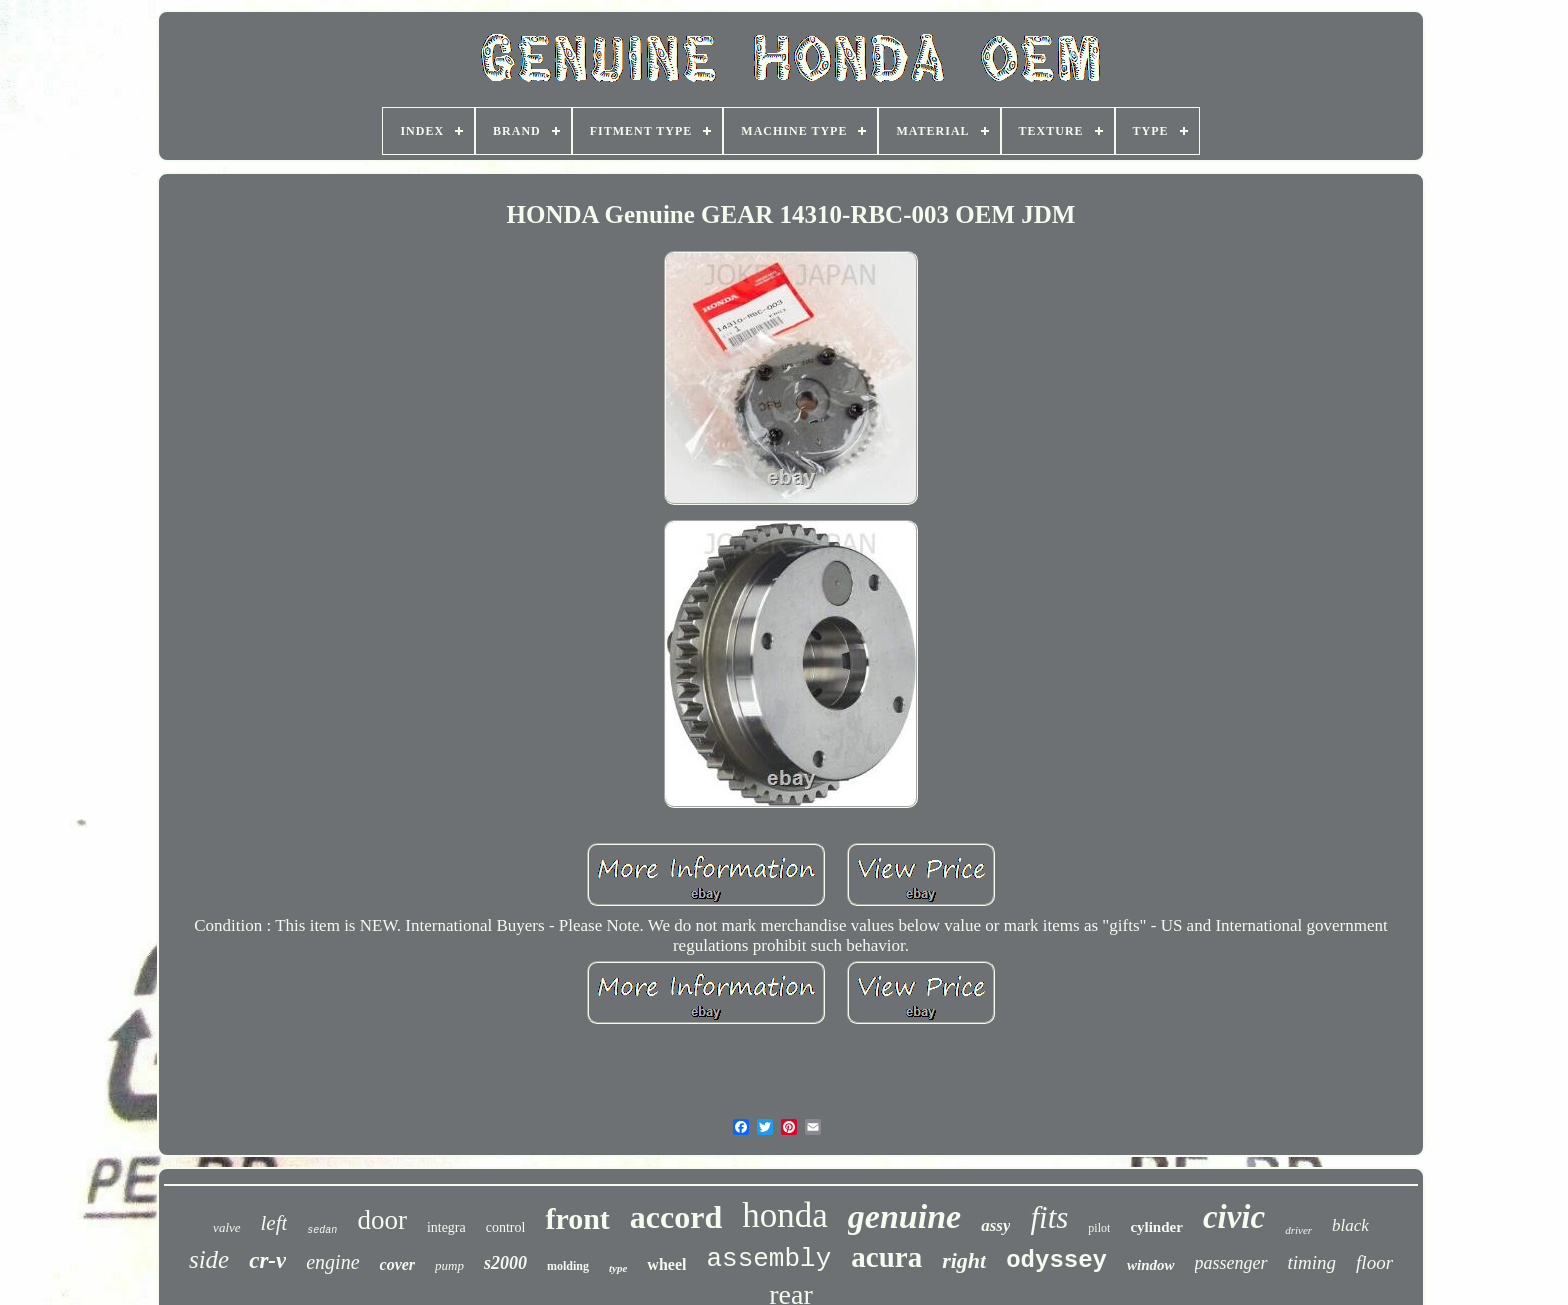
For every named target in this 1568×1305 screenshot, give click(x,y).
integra (446, 1227)
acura (886, 1257)
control (506, 1227)
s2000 (505, 1263)
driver (1298, 1230)
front (577, 1218)
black (1350, 1225)
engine (332, 1262)
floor (1374, 1262)
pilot (1099, 1228)
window (1151, 1265)
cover (398, 1264)
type (618, 1268)
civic (1234, 1217)
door (382, 1220)
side (209, 1259)
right (964, 1260)
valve (226, 1227)
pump (449, 1265)
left (274, 1223)
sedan (322, 1230)
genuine (904, 1216)
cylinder (1156, 1227)
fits (1049, 1217)
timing (1312, 1262)
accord (676, 1217)
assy (995, 1225)
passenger (1231, 1263)
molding (568, 1266)
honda (785, 1215)
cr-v (267, 1260)
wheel (666, 1264)
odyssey (1056, 1260)
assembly (768, 1259)
